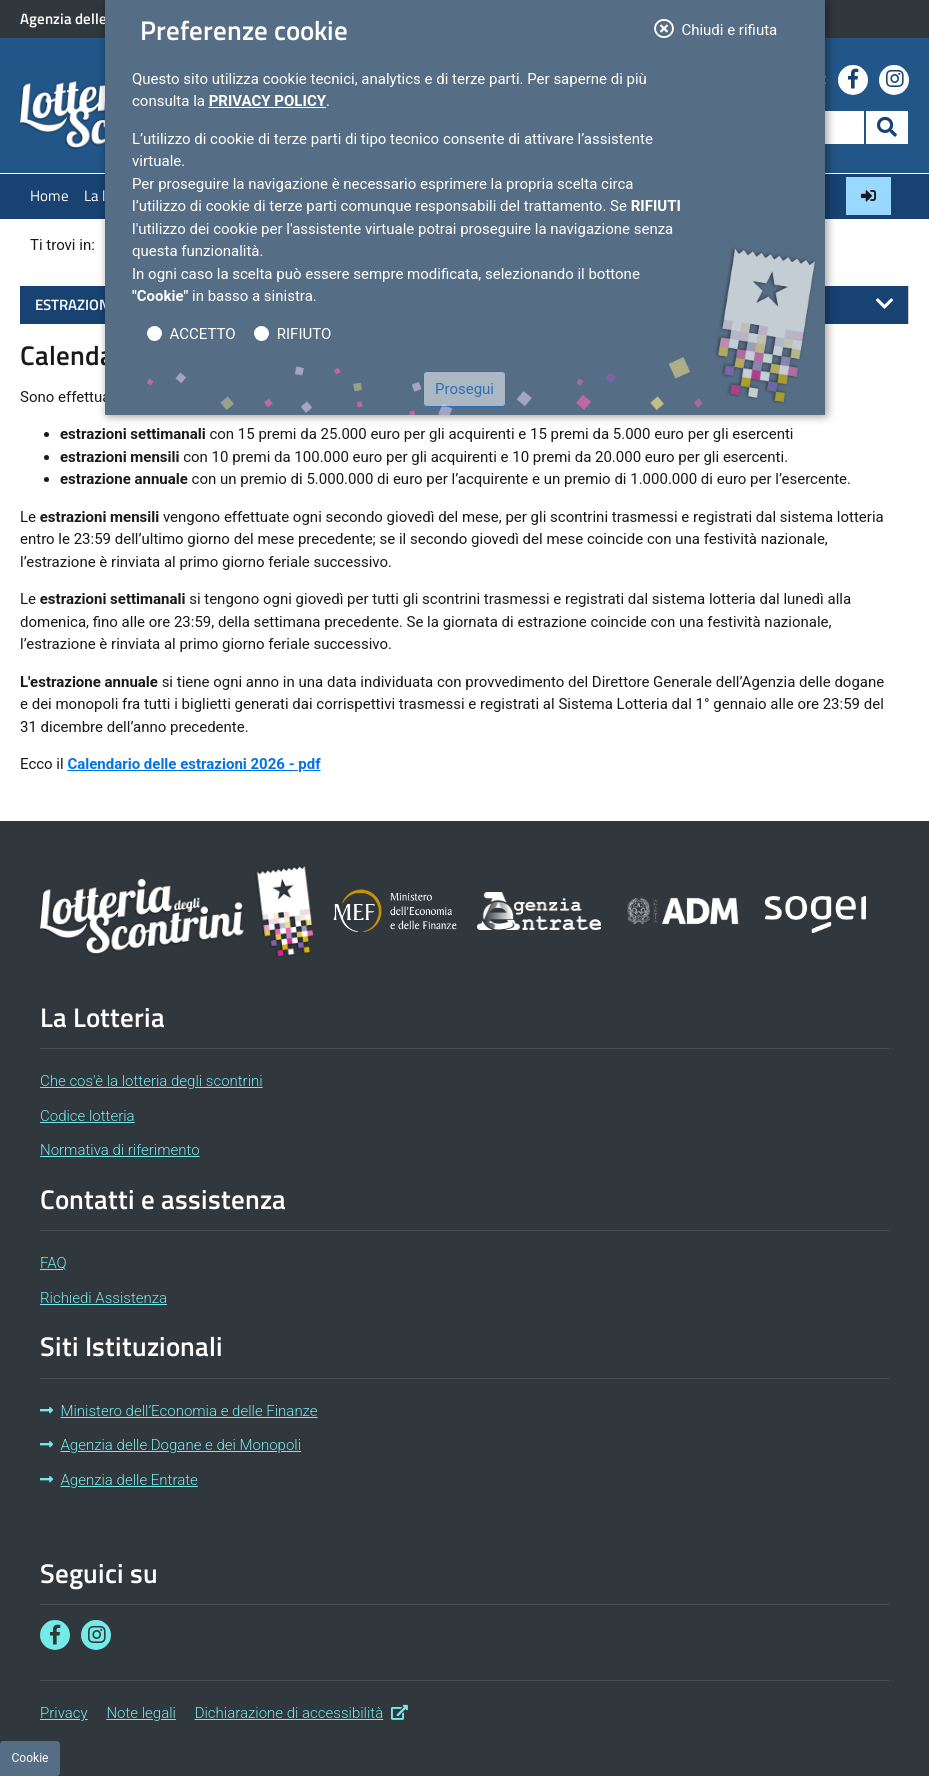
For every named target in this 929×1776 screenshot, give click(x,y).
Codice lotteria (87, 1116)
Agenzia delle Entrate (119, 1480)
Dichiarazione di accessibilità (301, 1711)
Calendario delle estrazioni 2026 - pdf (193, 764)
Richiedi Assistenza (103, 1298)
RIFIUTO (304, 334)
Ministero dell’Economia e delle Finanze (179, 1411)
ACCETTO (203, 334)
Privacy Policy (267, 101)
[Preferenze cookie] (30, 1758)
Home (49, 195)
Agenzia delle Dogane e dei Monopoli (170, 1445)
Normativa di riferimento (120, 1150)
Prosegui (464, 389)
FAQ (53, 1263)
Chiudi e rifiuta (722, 28)
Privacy (64, 1713)
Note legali (141, 1713)
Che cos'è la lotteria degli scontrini (151, 1081)
